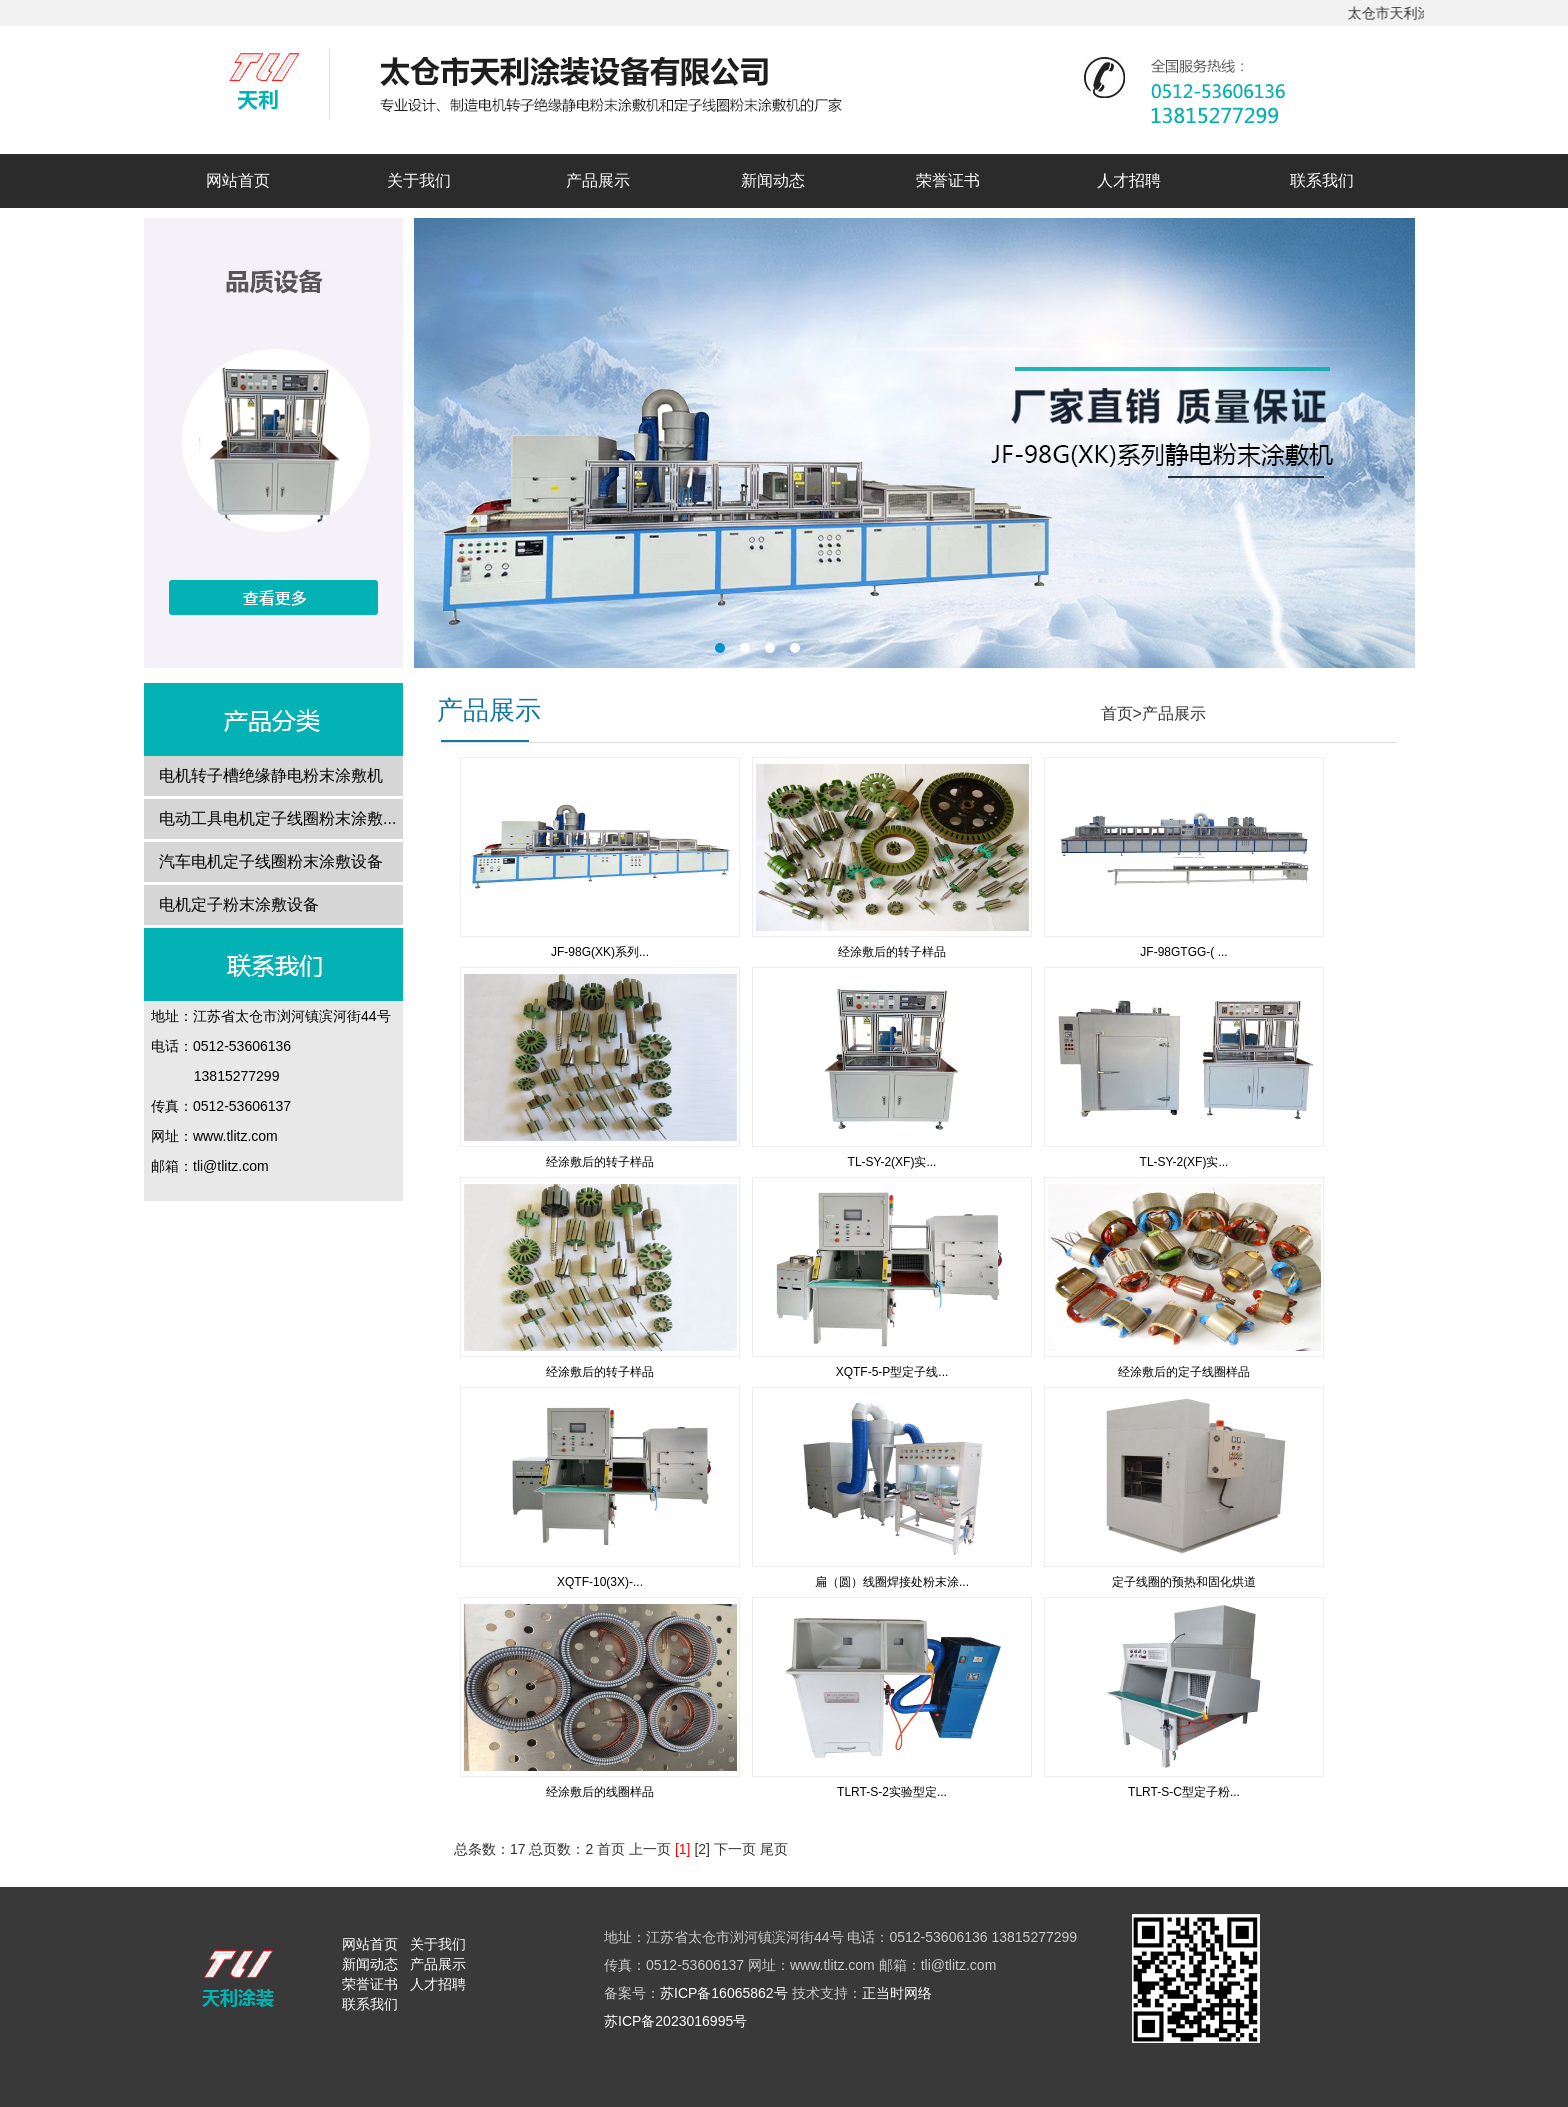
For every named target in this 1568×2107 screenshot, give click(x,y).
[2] (702, 1849)
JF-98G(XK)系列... (600, 952)
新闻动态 (773, 180)
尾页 (774, 1849)
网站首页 (238, 180)
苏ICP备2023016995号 (675, 2021)
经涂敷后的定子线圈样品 (1184, 1372)
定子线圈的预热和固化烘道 (1184, 1582)
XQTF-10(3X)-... (600, 1582)
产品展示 (598, 180)
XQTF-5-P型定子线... (892, 1372)
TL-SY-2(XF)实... (892, 1162)
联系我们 (1322, 180)
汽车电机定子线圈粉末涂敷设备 (271, 861)
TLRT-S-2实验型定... (892, 1792)
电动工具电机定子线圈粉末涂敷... (277, 818)
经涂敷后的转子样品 (892, 952)
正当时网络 (897, 1993)
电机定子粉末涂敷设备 (239, 904)
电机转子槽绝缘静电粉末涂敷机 (271, 775)
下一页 (735, 1849)
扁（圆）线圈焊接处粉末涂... (892, 1582)
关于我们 (419, 180)
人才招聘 (1129, 180)
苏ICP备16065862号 (724, 1993)
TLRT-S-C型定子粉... (1184, 1792)
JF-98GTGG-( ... (1183, 952)
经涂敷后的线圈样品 (600, 1792)
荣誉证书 (948, 180)
